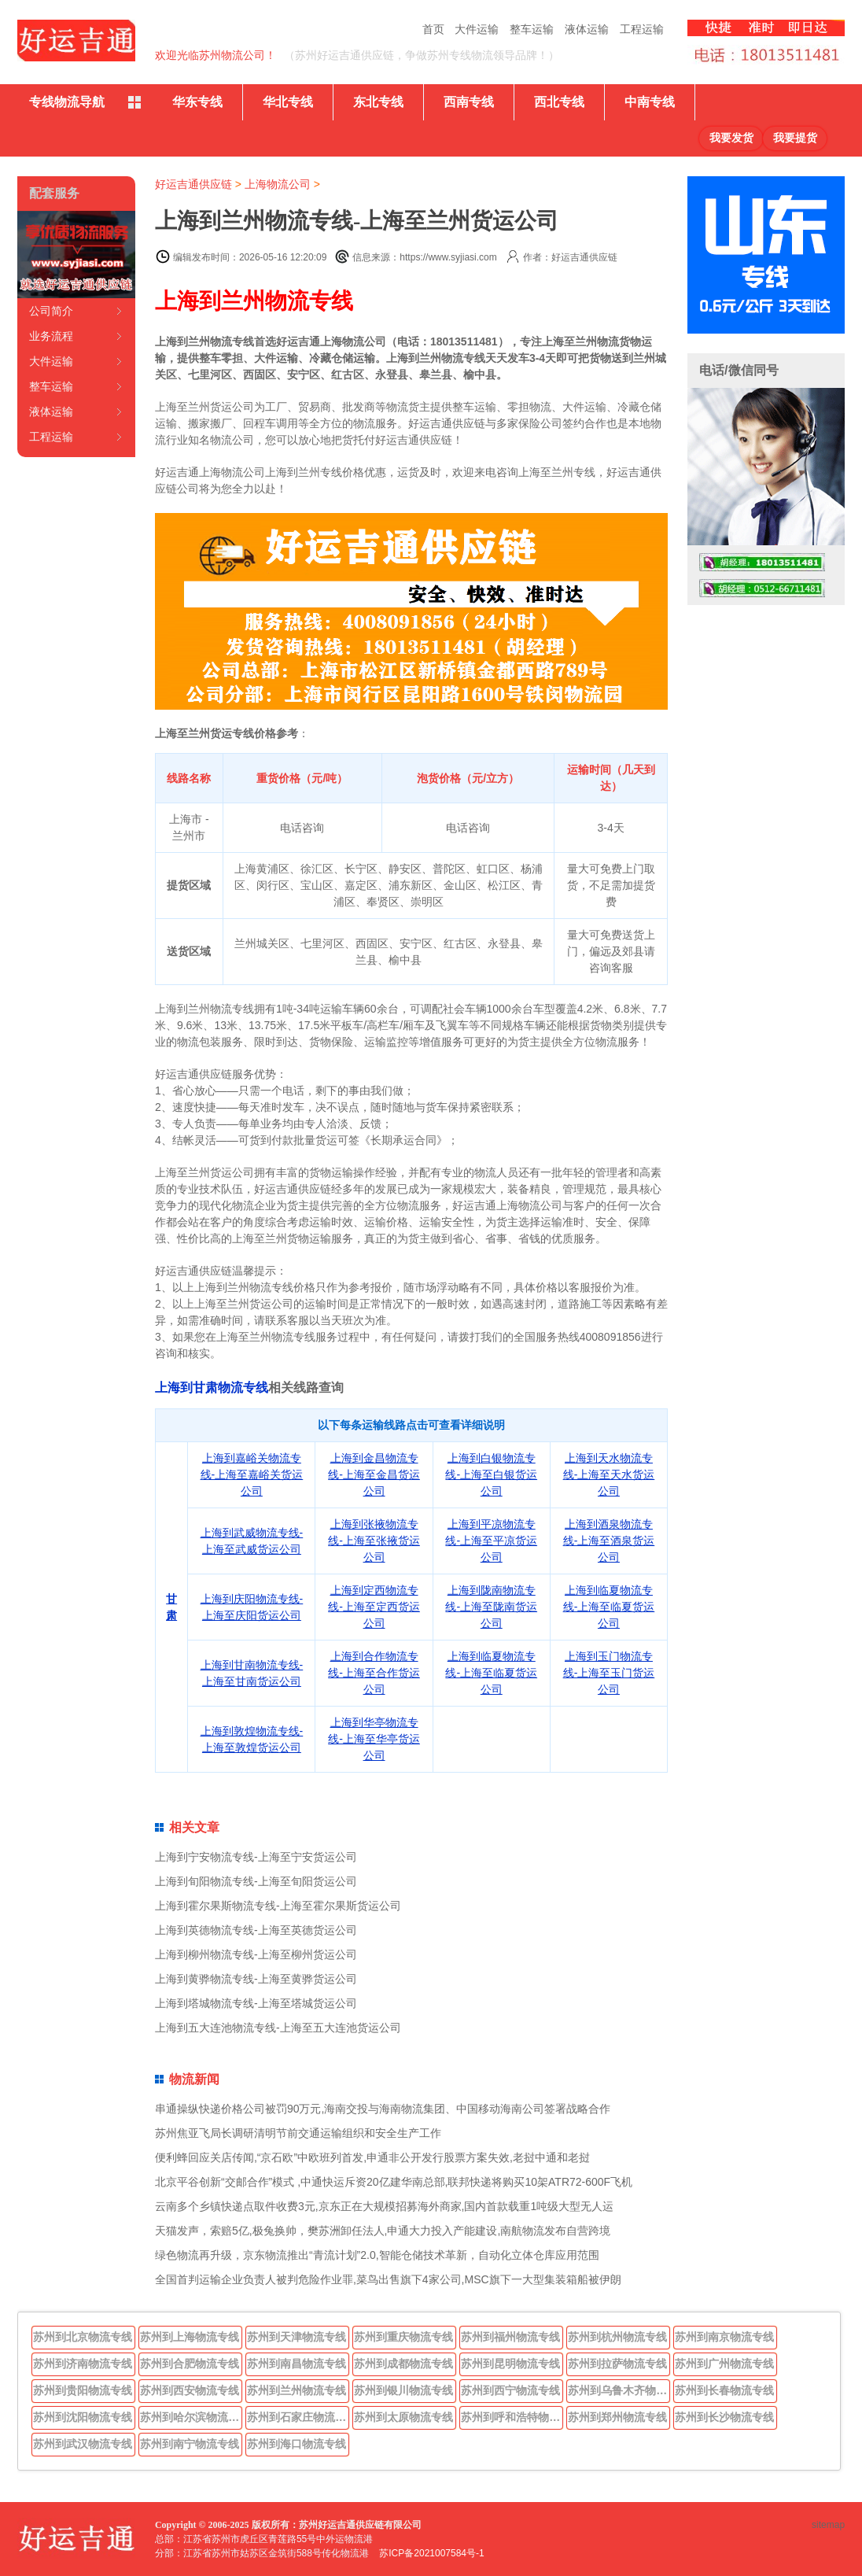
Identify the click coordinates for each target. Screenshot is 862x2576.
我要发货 (731, 138)
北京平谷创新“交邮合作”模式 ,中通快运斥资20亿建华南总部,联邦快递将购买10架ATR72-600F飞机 (393, 2182)
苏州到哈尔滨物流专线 (191, 2417)
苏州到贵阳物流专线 (82, 2390)
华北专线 (288, 102)
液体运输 (587, 29)
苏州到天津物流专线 (296, 2337)
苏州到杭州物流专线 (617, 2337)
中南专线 (649, 102)
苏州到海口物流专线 (296, 2444)
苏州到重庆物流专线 (403, 2337)
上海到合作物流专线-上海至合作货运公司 (374, 1673)
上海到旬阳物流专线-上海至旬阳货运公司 (256, 1881)
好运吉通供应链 (193, 184)
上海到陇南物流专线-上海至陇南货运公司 (491, 1606)
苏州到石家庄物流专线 (298, 2417)
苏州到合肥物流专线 (189, 2363)
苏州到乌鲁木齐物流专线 (619, 2390)
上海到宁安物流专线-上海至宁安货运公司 (256, 1857)
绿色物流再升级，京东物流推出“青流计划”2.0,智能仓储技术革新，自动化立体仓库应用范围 (377, 2255)
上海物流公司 (278, 184)
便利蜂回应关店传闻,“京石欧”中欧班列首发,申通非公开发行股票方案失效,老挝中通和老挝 (372, 2157)
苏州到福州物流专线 (510, 2337)
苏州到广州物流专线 (724, 2363)
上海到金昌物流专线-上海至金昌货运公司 (374, 1474)
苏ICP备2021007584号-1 (431, 2553)
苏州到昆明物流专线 (510, 2363)
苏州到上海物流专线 (189, 2337)
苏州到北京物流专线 (82, 2337)
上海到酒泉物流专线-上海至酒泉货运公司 (609, 1540)
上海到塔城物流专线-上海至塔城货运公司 (256, 2003)
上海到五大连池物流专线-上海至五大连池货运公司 (278, 2027)
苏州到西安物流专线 (189, 2390)
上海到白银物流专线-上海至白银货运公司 (491, 1474)
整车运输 (532, 29)
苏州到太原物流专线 (403, 2417)
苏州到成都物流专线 (403, 2363)
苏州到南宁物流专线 (189, 2444)
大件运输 (477, 29)
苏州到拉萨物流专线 (617, 2363)
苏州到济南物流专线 (82, 2363)
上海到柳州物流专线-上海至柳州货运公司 (256, 1954)
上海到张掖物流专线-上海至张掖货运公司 (374, 1540)
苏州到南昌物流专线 (296, 2363)
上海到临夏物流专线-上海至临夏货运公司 (609, 1606)
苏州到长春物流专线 (724, 2390)
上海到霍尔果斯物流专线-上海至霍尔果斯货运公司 (278, 1905)
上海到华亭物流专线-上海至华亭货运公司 (374, 1739)
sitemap (828, 2524)
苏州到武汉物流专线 (82, 2444)
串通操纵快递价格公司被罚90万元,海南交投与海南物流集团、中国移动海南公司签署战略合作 (382, 2108)
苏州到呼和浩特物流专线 (512, 2417)
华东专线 (197, 102)
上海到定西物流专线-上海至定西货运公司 (374, 1606)
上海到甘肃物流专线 (211, 1387)
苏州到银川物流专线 (403, 2390)
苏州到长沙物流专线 (724, 2417)
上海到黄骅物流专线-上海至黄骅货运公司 (256, 1979)
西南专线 (469, 102)
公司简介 (51, 310)
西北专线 (559, 102)
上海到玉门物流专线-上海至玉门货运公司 (609, 1673)
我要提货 (795, 138)
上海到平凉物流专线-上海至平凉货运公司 (491, 1540)
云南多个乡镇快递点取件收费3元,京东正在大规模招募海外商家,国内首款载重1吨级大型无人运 (384, 2206)
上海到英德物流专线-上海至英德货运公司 (256, 1930)
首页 (433, 29)
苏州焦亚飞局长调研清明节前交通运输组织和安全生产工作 (298, 2133)
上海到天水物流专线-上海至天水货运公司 (609, 1474)
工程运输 (642, 29)
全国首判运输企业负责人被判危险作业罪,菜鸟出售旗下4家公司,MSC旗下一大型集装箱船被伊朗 (388, 2279)
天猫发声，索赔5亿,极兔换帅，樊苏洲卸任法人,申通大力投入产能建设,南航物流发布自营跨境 (382, 2230)
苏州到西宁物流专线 (510, 2390)
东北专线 (378, 102)
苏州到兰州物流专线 (296, 2390)
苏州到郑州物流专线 (617, 2417)
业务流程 (51, 336)
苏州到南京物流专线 (724, 2337)
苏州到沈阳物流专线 (82, 2417)
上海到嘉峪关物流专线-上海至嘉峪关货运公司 (252, 1474)
